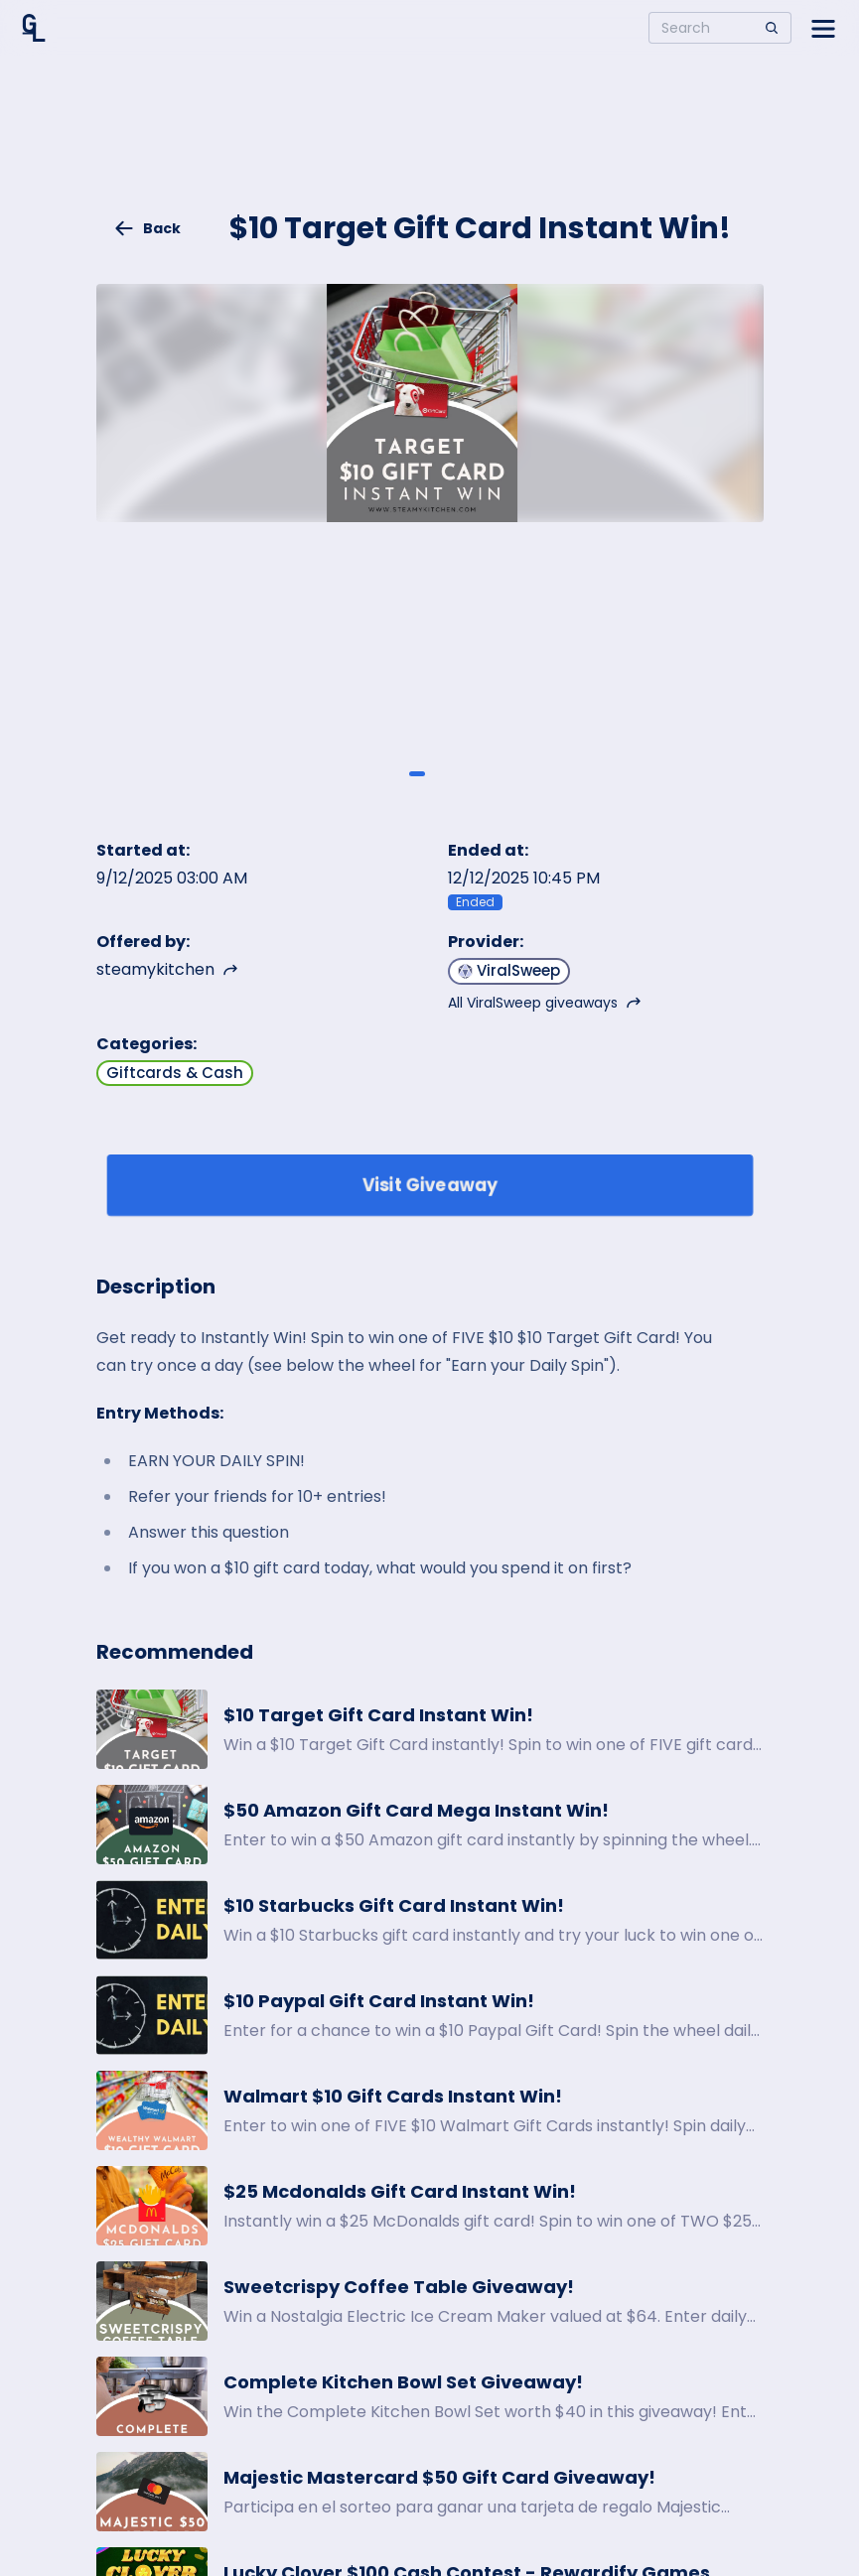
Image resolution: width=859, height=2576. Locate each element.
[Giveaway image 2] (442, 773)
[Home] (34, 28)
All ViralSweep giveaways (545, 1003)
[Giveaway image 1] (417, 773)
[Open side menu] (823, 28)
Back (147, 228)
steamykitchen (167, 969)
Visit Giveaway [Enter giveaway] (429, 1184)
